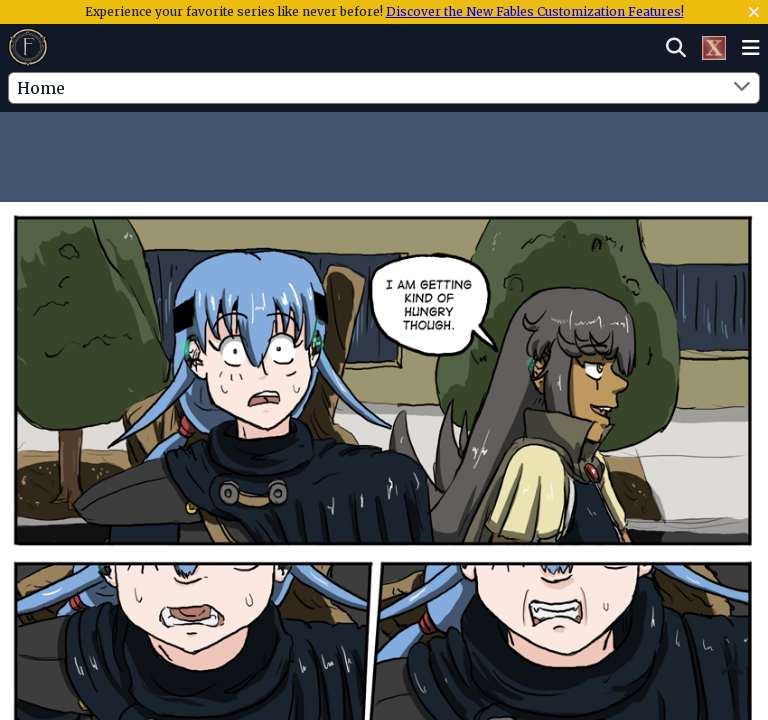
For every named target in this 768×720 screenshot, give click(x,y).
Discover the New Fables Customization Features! (535, 11)
